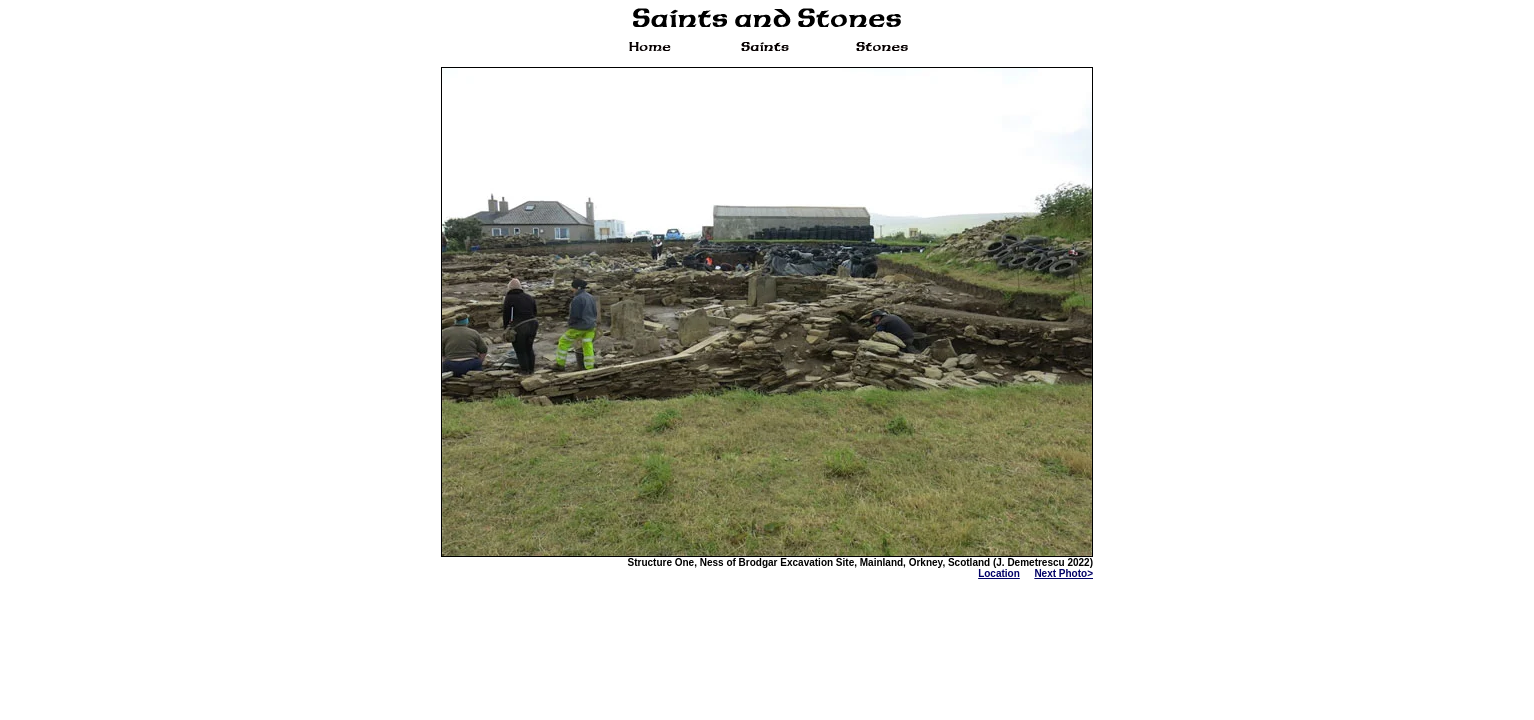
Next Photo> (1063, 573)
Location (999, 573)
